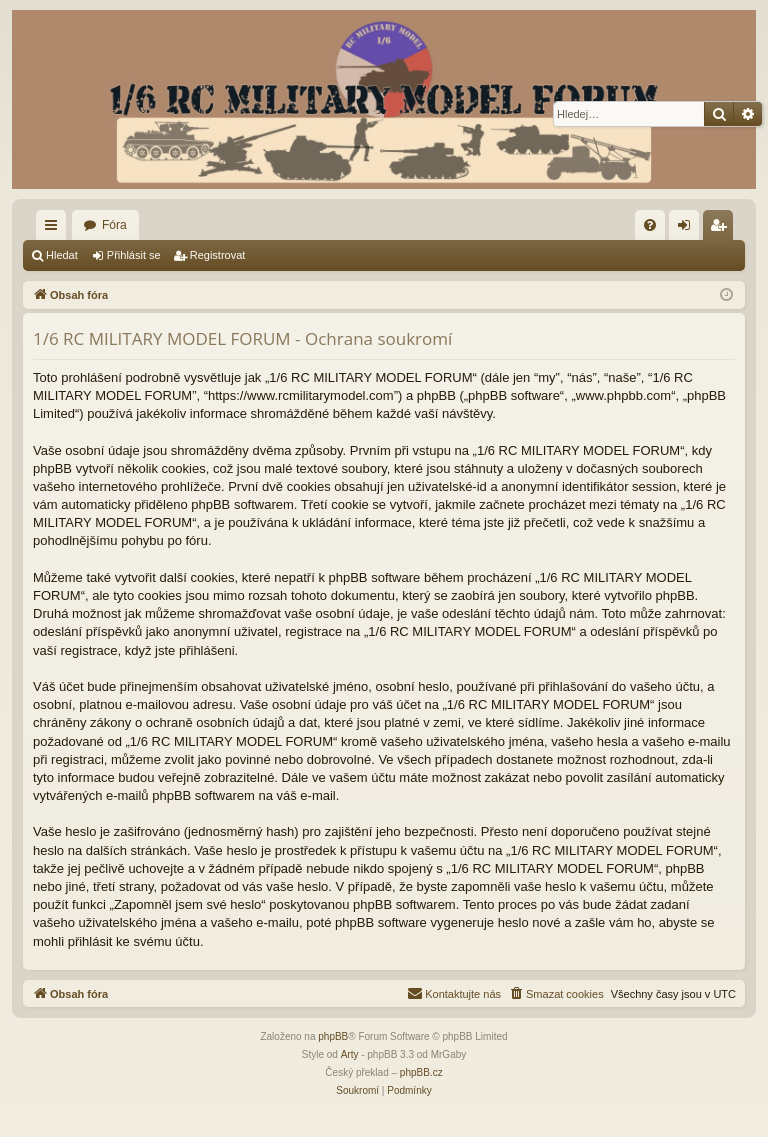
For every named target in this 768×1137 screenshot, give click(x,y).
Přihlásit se (134, 255)
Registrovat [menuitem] (722, 229)
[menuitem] (650, 225)
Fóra (114, 225)
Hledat (62, 255)
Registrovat (218, 255)
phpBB (333, 1036)
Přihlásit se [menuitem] (688, 229)
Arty (350, 1054)
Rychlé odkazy (55, 229)
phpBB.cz (421, 1072)
